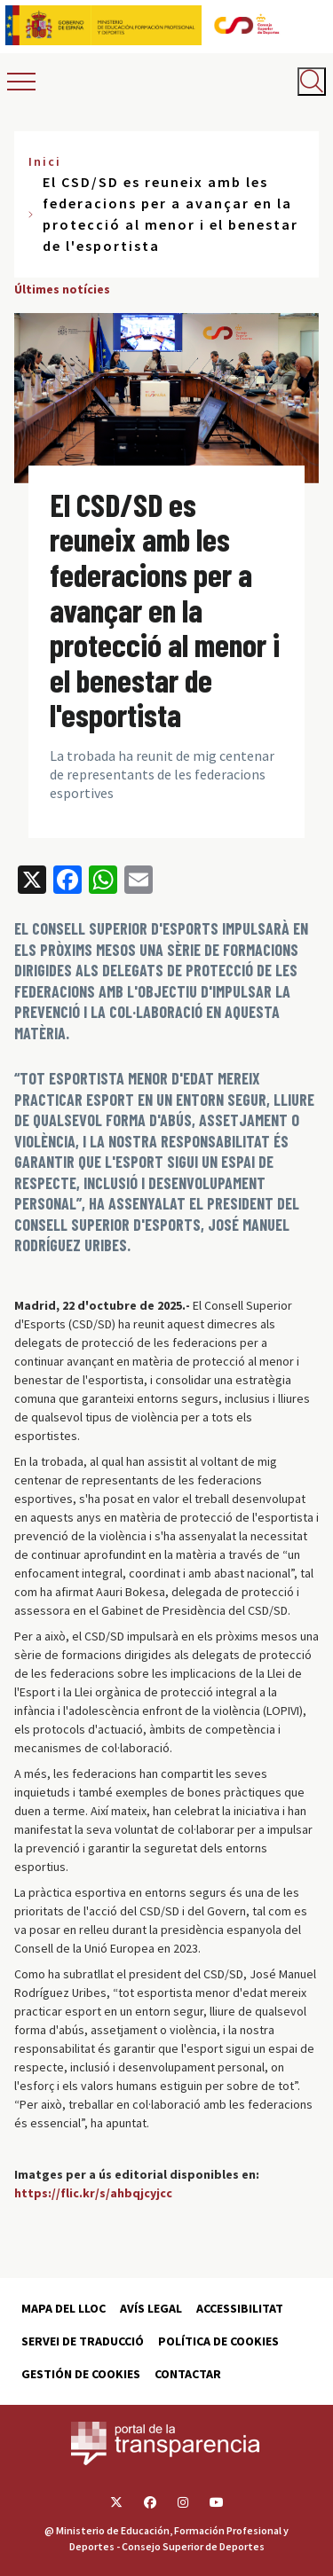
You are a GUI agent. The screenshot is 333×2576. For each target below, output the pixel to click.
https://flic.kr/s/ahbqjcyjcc (93, 2193)
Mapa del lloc (63, 2308)
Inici (44, 161)
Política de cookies (218, 2341)
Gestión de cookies (80, 2374)
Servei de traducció (82, 2341)
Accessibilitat (239, 2308)
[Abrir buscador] (311, 81)
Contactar (188, 2374)
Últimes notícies (62, 289)
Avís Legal (151, 2308)
